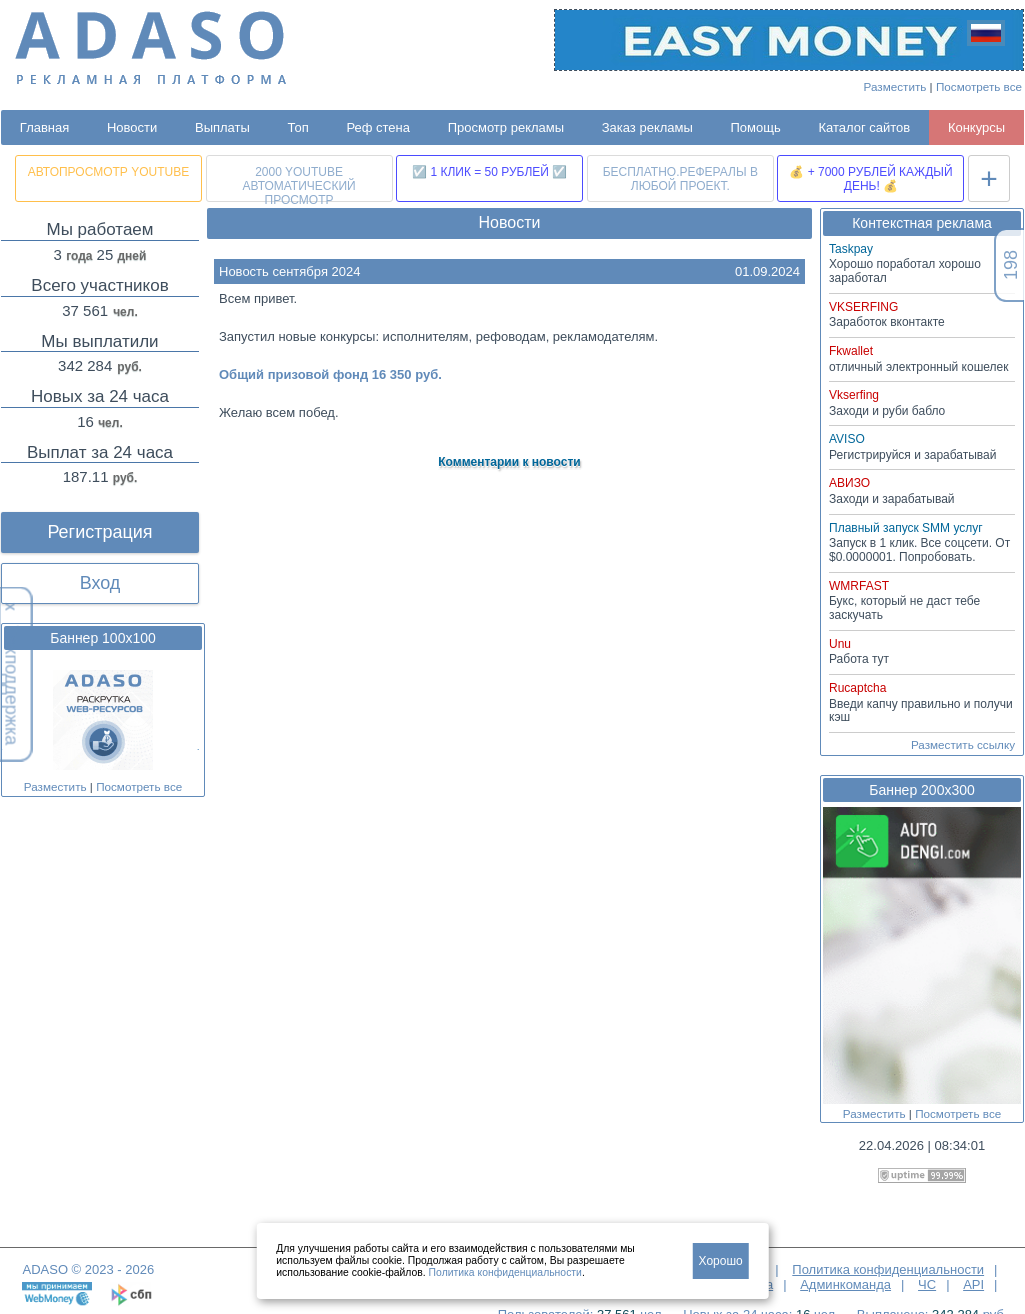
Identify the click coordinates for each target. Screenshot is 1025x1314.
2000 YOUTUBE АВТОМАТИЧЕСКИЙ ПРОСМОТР (298, 183)
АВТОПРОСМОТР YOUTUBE (109, 172)
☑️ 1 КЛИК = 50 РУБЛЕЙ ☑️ (489, 172)
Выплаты (222, 127)
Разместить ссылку (963, 744)
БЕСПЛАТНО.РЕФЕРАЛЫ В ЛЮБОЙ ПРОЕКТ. (680, 179)
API (973, 1284)
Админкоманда (845, 1284)
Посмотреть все (979, 86)
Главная (44, 127)
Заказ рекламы (647, 127)
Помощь (756, 127)
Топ (298, 127)
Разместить (895, 86)
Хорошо (721, 1261)
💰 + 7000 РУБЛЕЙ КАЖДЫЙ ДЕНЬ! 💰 (870, 179)
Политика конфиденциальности (888, 1269)
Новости (132, 127)
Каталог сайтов (864, 127)
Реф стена (378, 127)
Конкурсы (976, 127)
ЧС (927, 1284)
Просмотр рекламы (506, 127)
